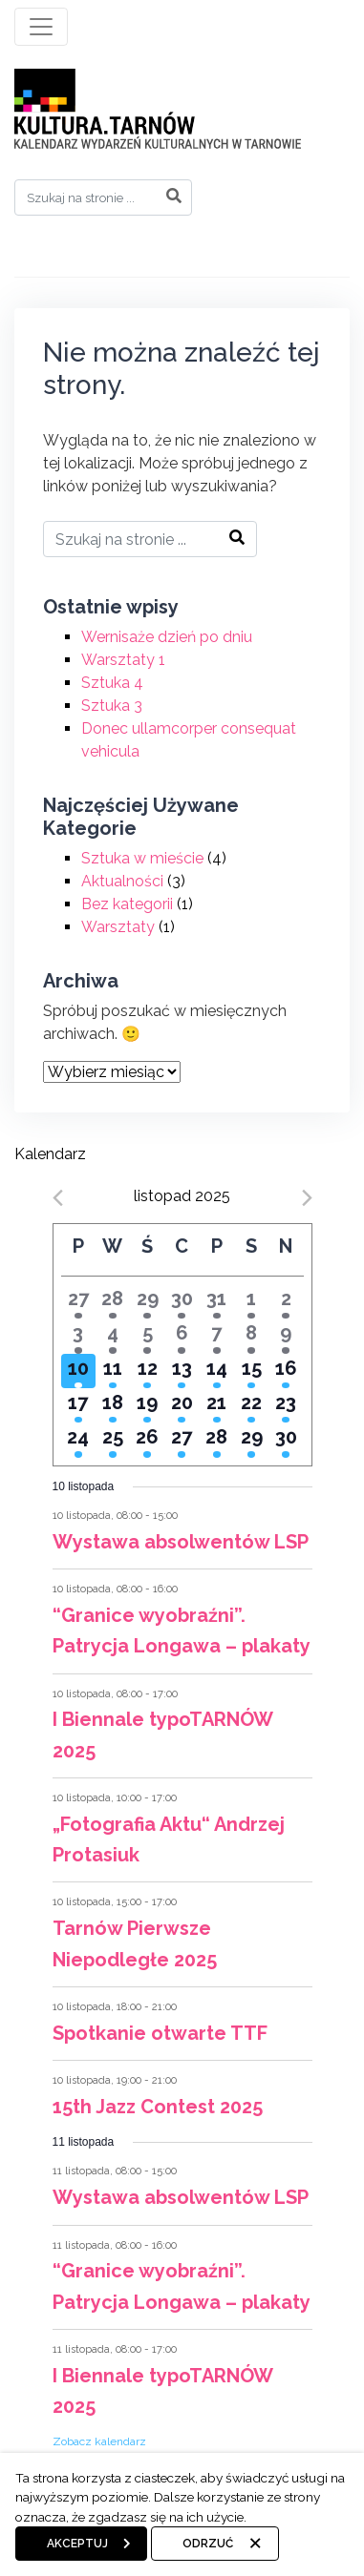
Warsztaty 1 (123, 660)
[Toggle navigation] (41, 27)
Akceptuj (77, 2543)
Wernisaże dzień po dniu (166, 637)
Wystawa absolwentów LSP (181, 1541)
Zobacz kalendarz (99, 2441)
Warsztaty (118, 927)
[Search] (103, 197)
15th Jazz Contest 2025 (158, 2106)
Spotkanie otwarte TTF (160, 2033)
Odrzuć (207, 2543)
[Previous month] (58, 1198)
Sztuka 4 (112, 683)
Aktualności (122, 881)
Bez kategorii (127, 904)
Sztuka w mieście (142, 858)
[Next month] (307, 1198)
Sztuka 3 (111, 705)
